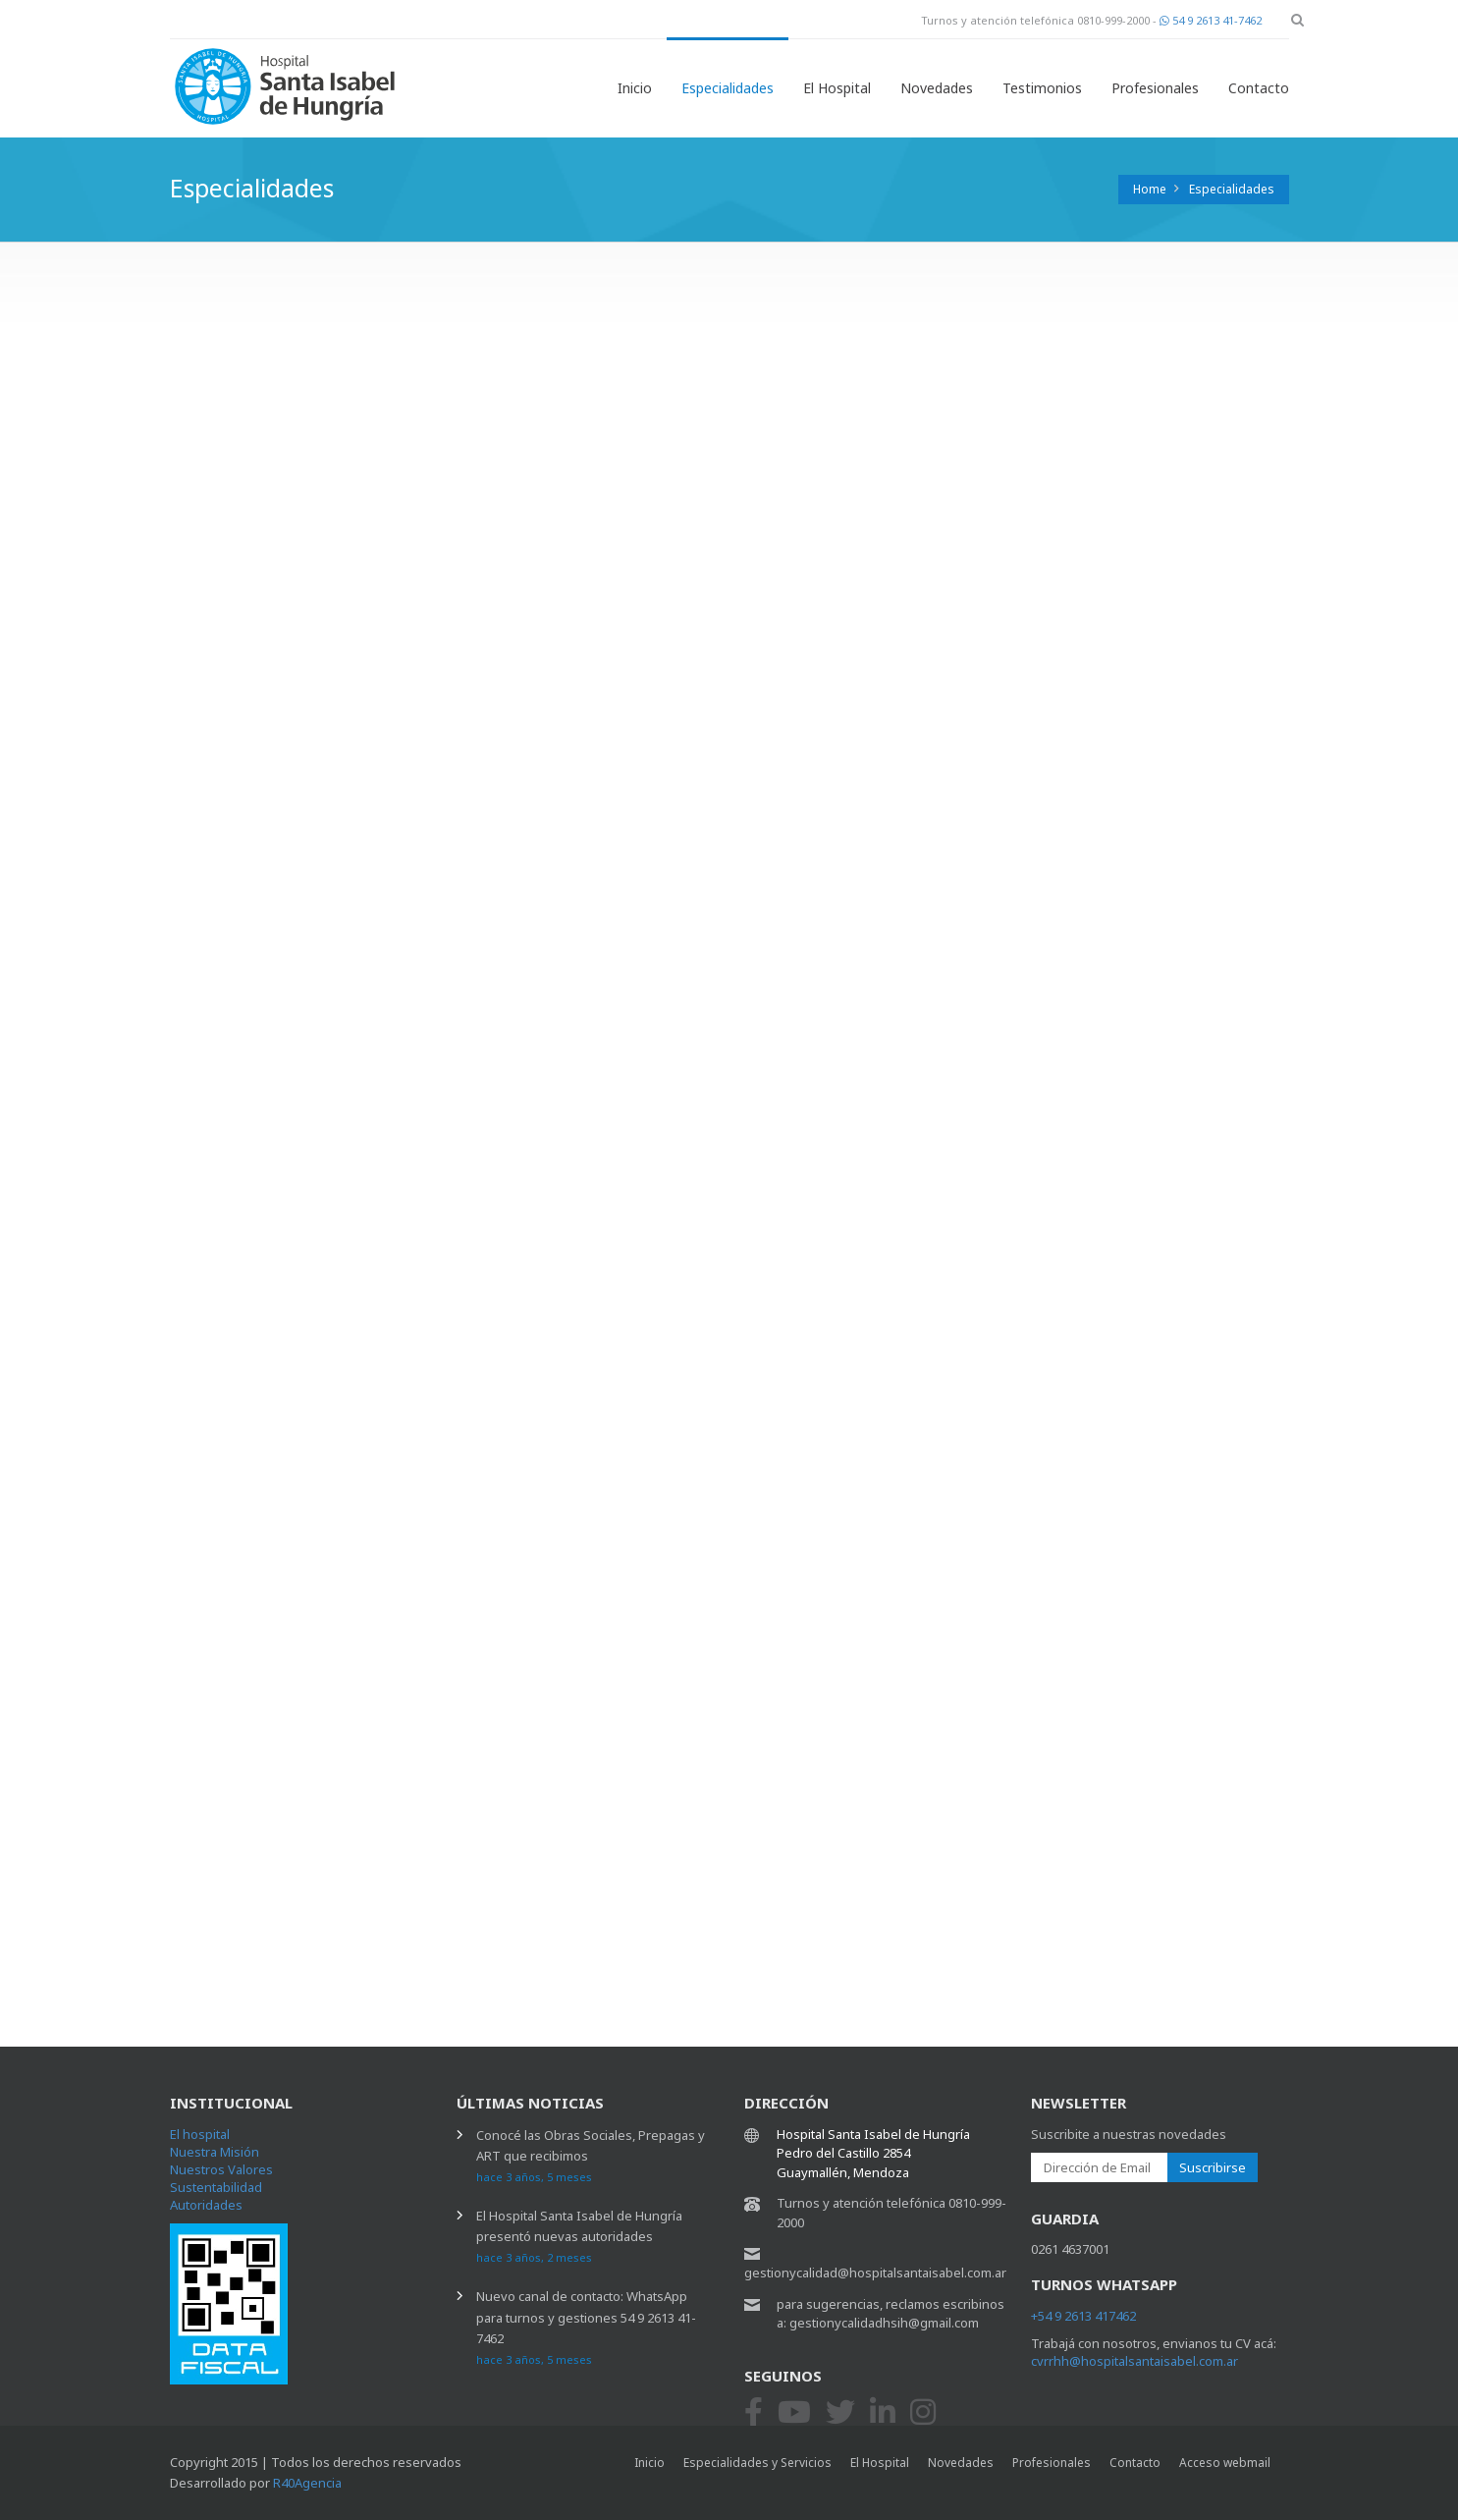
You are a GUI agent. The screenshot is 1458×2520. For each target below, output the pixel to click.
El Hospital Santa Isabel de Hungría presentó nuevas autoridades (579, 2236)
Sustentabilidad (216, 2187)
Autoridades (206, 2205)
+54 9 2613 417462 (1083, 2316)
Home (1149, 189)
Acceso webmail (1224, 2462)
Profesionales (1155, 88)
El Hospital (837, 88)
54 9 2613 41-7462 (1211, 20)
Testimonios (1042, 88)
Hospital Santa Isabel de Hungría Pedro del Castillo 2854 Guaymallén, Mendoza (873, 2153)
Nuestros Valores (221, 2169)
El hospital (200, 2134)
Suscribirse (1212, 2167)
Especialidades (727, 88)
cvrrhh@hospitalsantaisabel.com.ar (1134, 2361)
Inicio (635, 88)
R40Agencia (307, 2483)
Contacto (1258, 88)
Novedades (936, 88)
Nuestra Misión (214, 2152)
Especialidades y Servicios (757, 2462)
